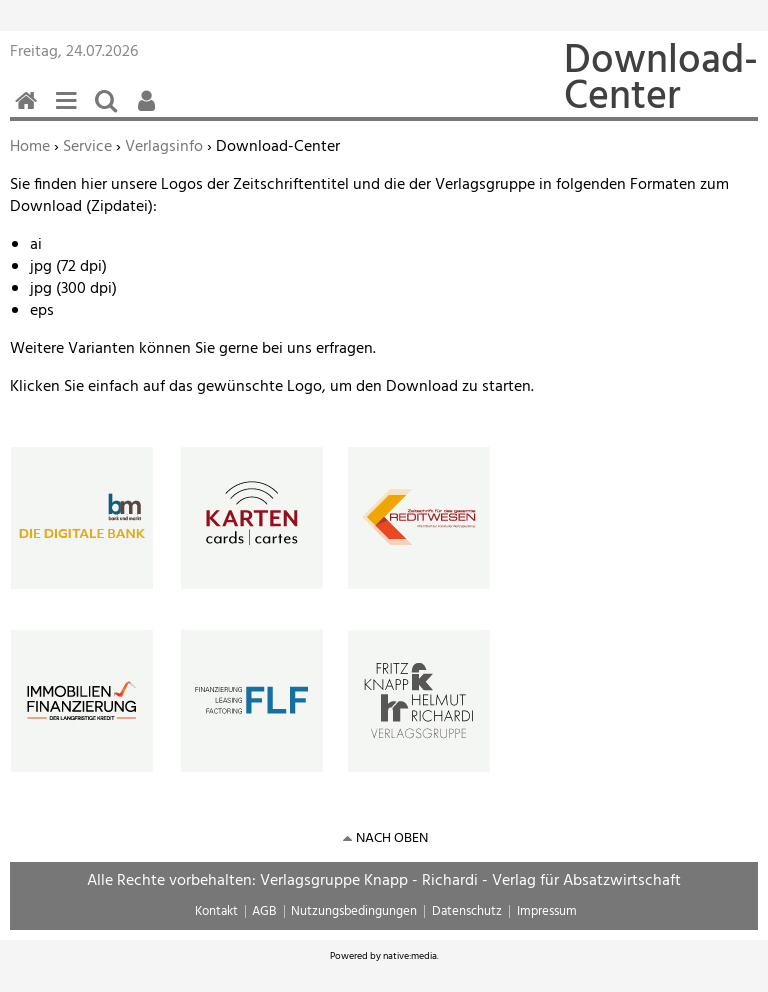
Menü (70, 111)
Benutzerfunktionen (150, 111)
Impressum (547, 911)
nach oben (392, 838)
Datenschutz (467, 911)
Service (87, 147)
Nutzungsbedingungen (354, 911)
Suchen (110, 111)
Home (30, 147)
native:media (410, 956)
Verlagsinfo (164, 147)
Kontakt (216, 911)
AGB (264, 911)
